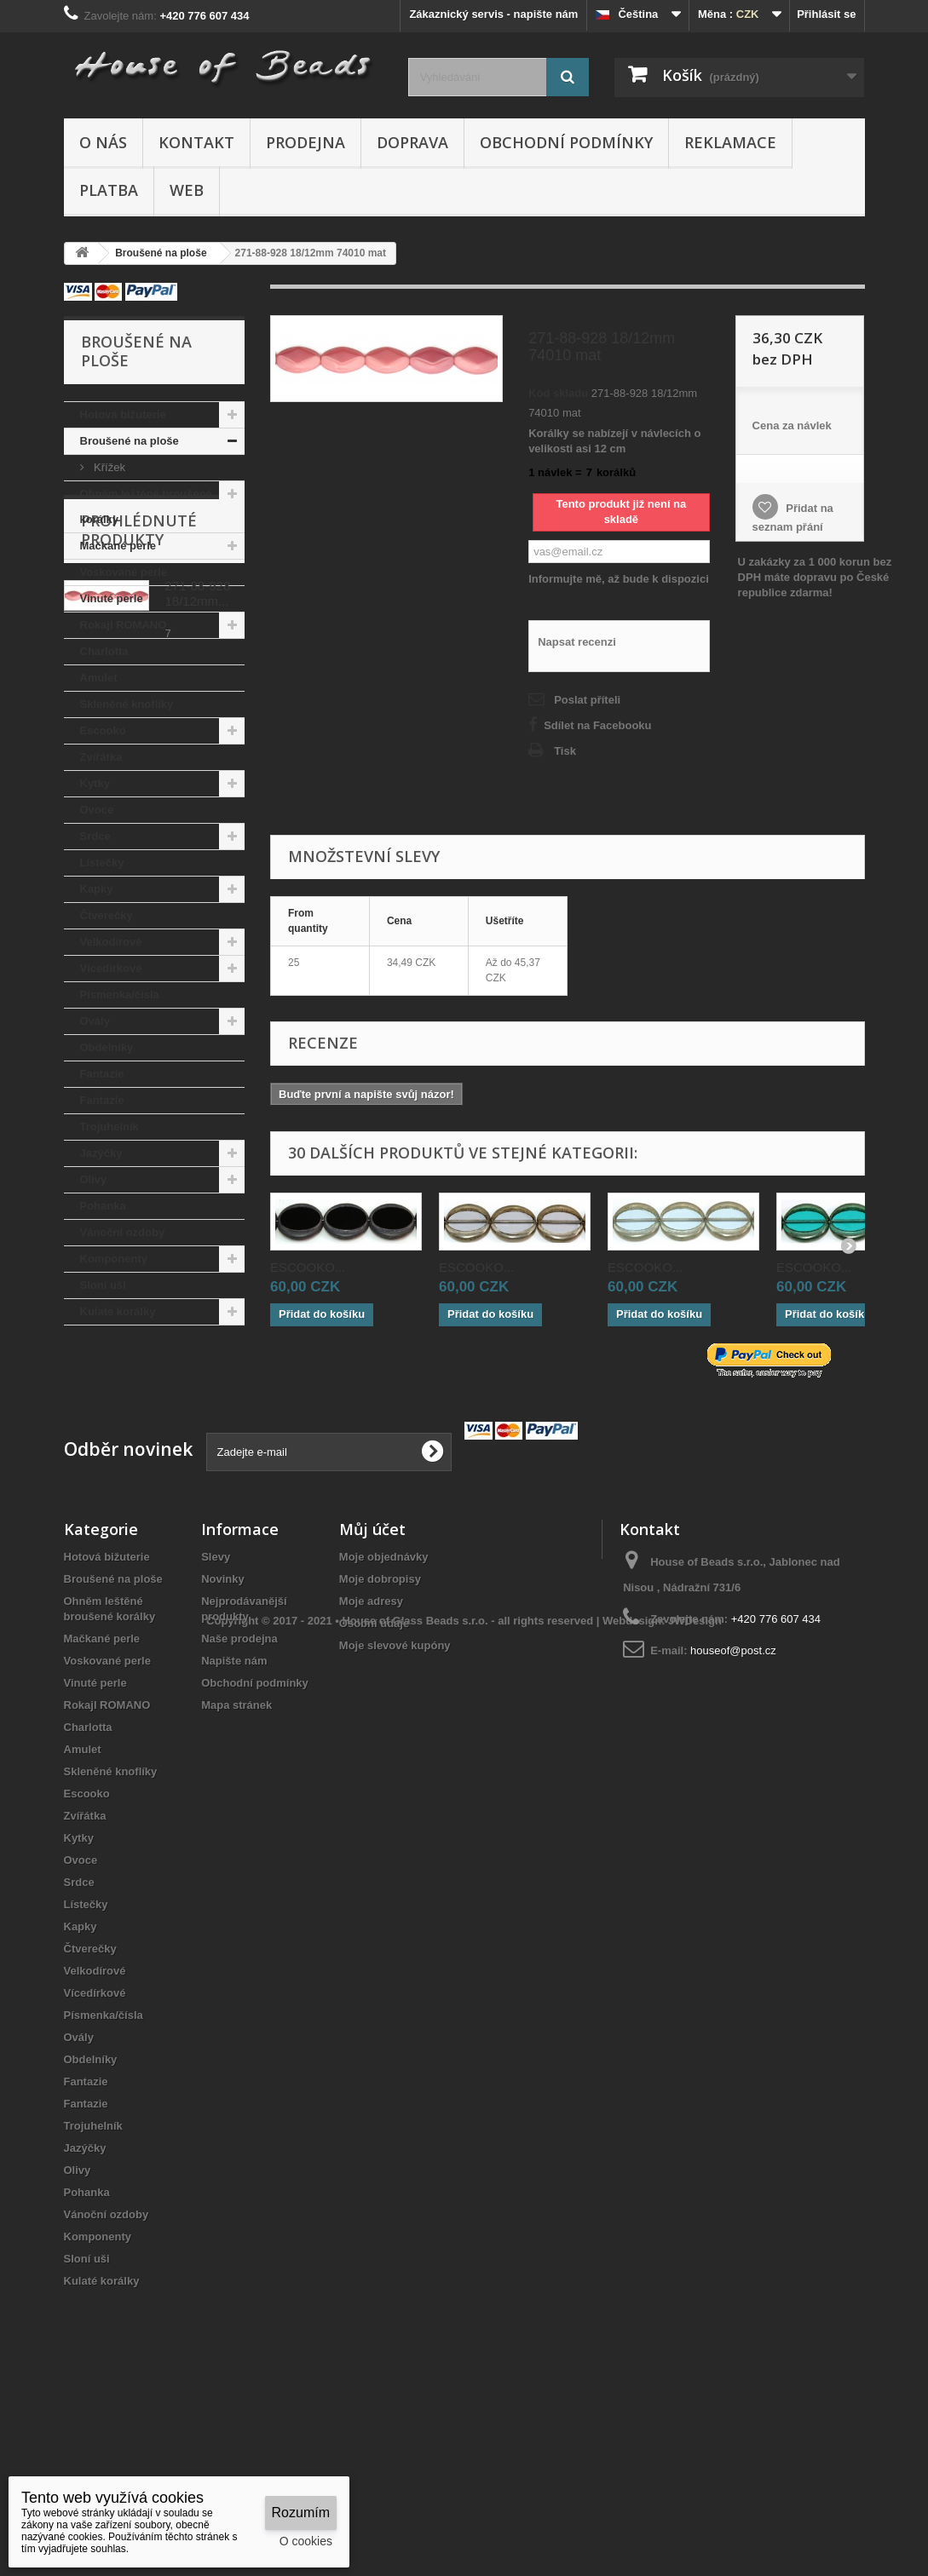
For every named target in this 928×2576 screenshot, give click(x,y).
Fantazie (102, 1073)
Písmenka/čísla (119, 994)
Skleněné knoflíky (127, 704)
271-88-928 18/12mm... (198, 1449)
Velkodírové (111, 941)
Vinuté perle (111, 598)
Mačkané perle (118, 545)
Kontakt (196, 142)
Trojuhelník (109, 1126)
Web (187, 190)
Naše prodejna (239, 1794)
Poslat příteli (587, 699)
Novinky (223, 1734)
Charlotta (104, 651)
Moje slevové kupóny (395, 1801)
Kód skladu (558, 393)
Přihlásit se (826, 14)
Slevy (215, 1712)
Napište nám (234, 1816)
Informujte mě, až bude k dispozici (618, 578)
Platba (108, 190)
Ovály (95, 1021)
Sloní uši (103, 1285)
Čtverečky (106, 915)
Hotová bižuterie (123, 414)
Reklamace (730, 142)
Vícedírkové (111, 968)
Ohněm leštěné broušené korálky (146, 506)
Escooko (103, 730)
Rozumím (301, 2512)
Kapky (96, 889)
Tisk (565, 751)
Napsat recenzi (577, 641)
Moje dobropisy (380, 1734)
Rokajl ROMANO (123, 624)
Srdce (95, 836)
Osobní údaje (374, 1779)
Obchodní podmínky (566, 142)
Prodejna (305, 142)
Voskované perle (123, 572)
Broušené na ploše (129, 440)
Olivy (93, 1179)
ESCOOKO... (307, 1267)
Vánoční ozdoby (122, 1232)
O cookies (306, 2541)
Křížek (108, 467)
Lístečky (102, 862)
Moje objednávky (384, 1712)
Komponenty (113, 1258)
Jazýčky (101, 1153)
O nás (103, 142)
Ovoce (97, 809)
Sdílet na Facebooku (597, 725)
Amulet (99, 677)
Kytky (95, 783)
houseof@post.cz (733, 1806)
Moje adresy (371, 1757)
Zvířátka (101, 756)
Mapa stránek (236, 1860)
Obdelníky (107, 1047)
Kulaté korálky (118, 1311)
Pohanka (103, 1205)
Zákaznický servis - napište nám (493, 14)
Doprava (412, 142)
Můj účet (372, 1685)
